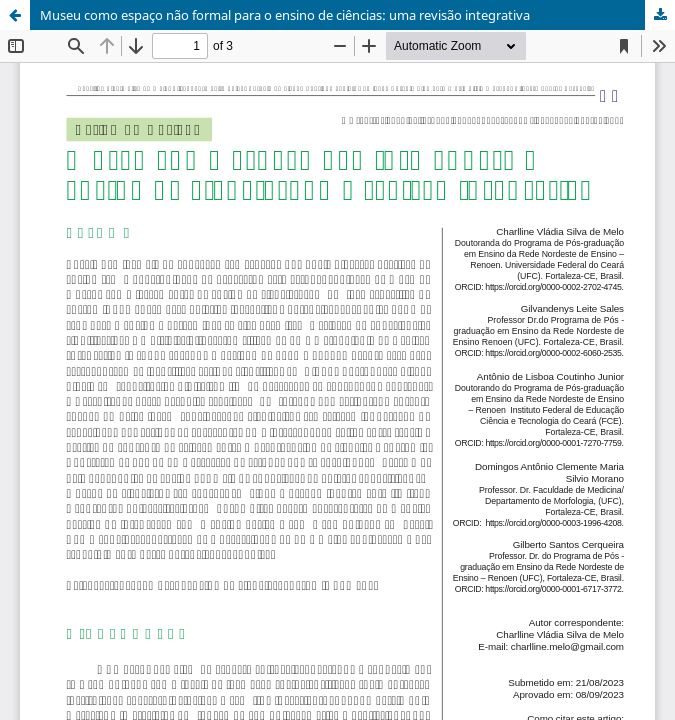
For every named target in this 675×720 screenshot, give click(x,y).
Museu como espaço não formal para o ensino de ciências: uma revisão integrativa (285, 15)
